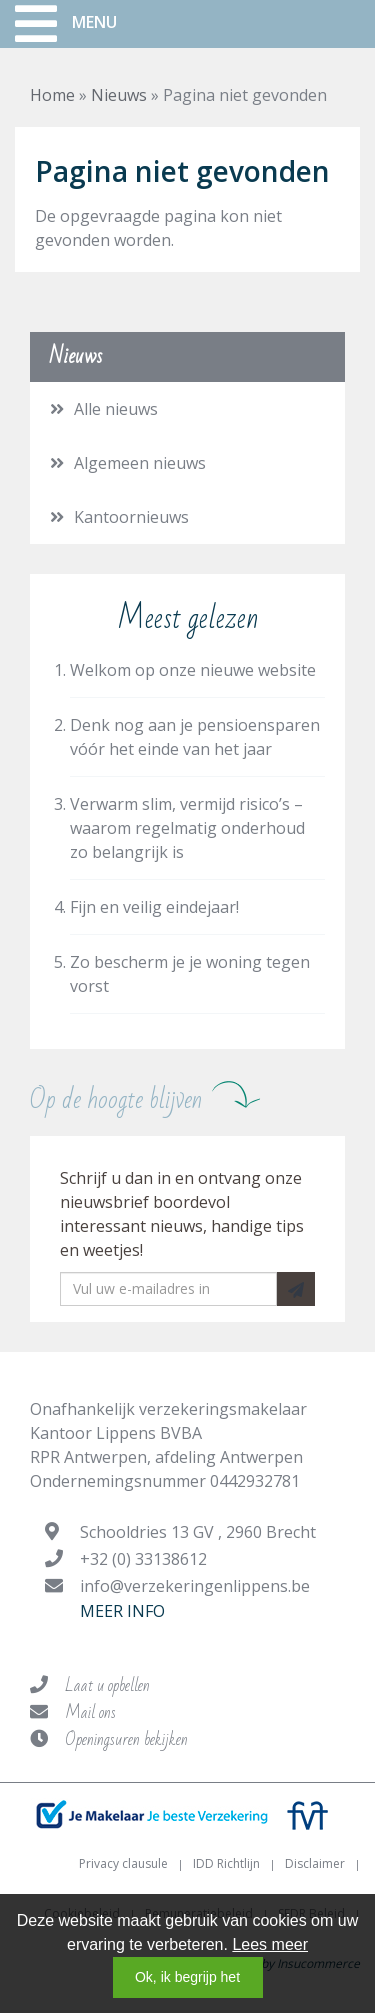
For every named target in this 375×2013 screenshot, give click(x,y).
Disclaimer (315, 1863)
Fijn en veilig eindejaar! (154, 907)
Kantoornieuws (131, 517)
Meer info (122, 1611)
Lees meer (270, 1944)
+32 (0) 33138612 (143, 1559)
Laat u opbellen (107, 1685)
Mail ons (90, 1712)
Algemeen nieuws (140, 463)
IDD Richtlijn (226, 1863)
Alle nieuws (116, 409)
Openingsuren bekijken (126, 1739)
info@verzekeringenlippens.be (195, 1586)
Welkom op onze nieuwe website (193, 670)
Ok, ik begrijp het (187, 1977)
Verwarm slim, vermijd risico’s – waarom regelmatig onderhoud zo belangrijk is (187, 828)
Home (52, 95)
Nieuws (119, 95)
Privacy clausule (123, 1863)
